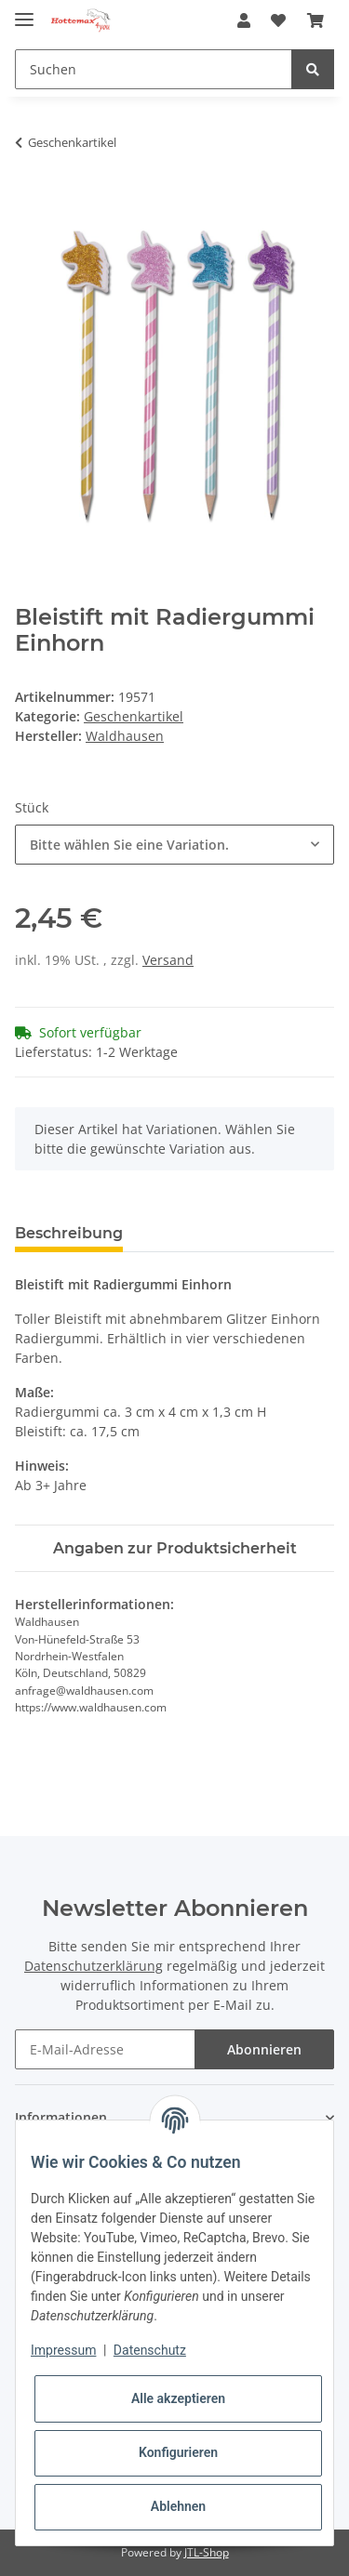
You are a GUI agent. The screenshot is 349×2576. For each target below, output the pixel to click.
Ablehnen (178, 2506)
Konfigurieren (178, 2452)
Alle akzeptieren (178, 2398)
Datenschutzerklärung (93, 1966)
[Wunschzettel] (278, 20)
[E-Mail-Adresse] (105, 2049)
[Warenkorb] (315, 20)
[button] (244, 20)
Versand (168, 960)
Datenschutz (150, 2350)
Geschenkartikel (133, 716)
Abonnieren (264, 2049)
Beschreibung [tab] (69, 1233)
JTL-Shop (206, 2552)
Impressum (63, 2350)
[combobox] (174, 845)
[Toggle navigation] (24, 11)
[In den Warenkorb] (30, 201)
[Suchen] (153, 69)
